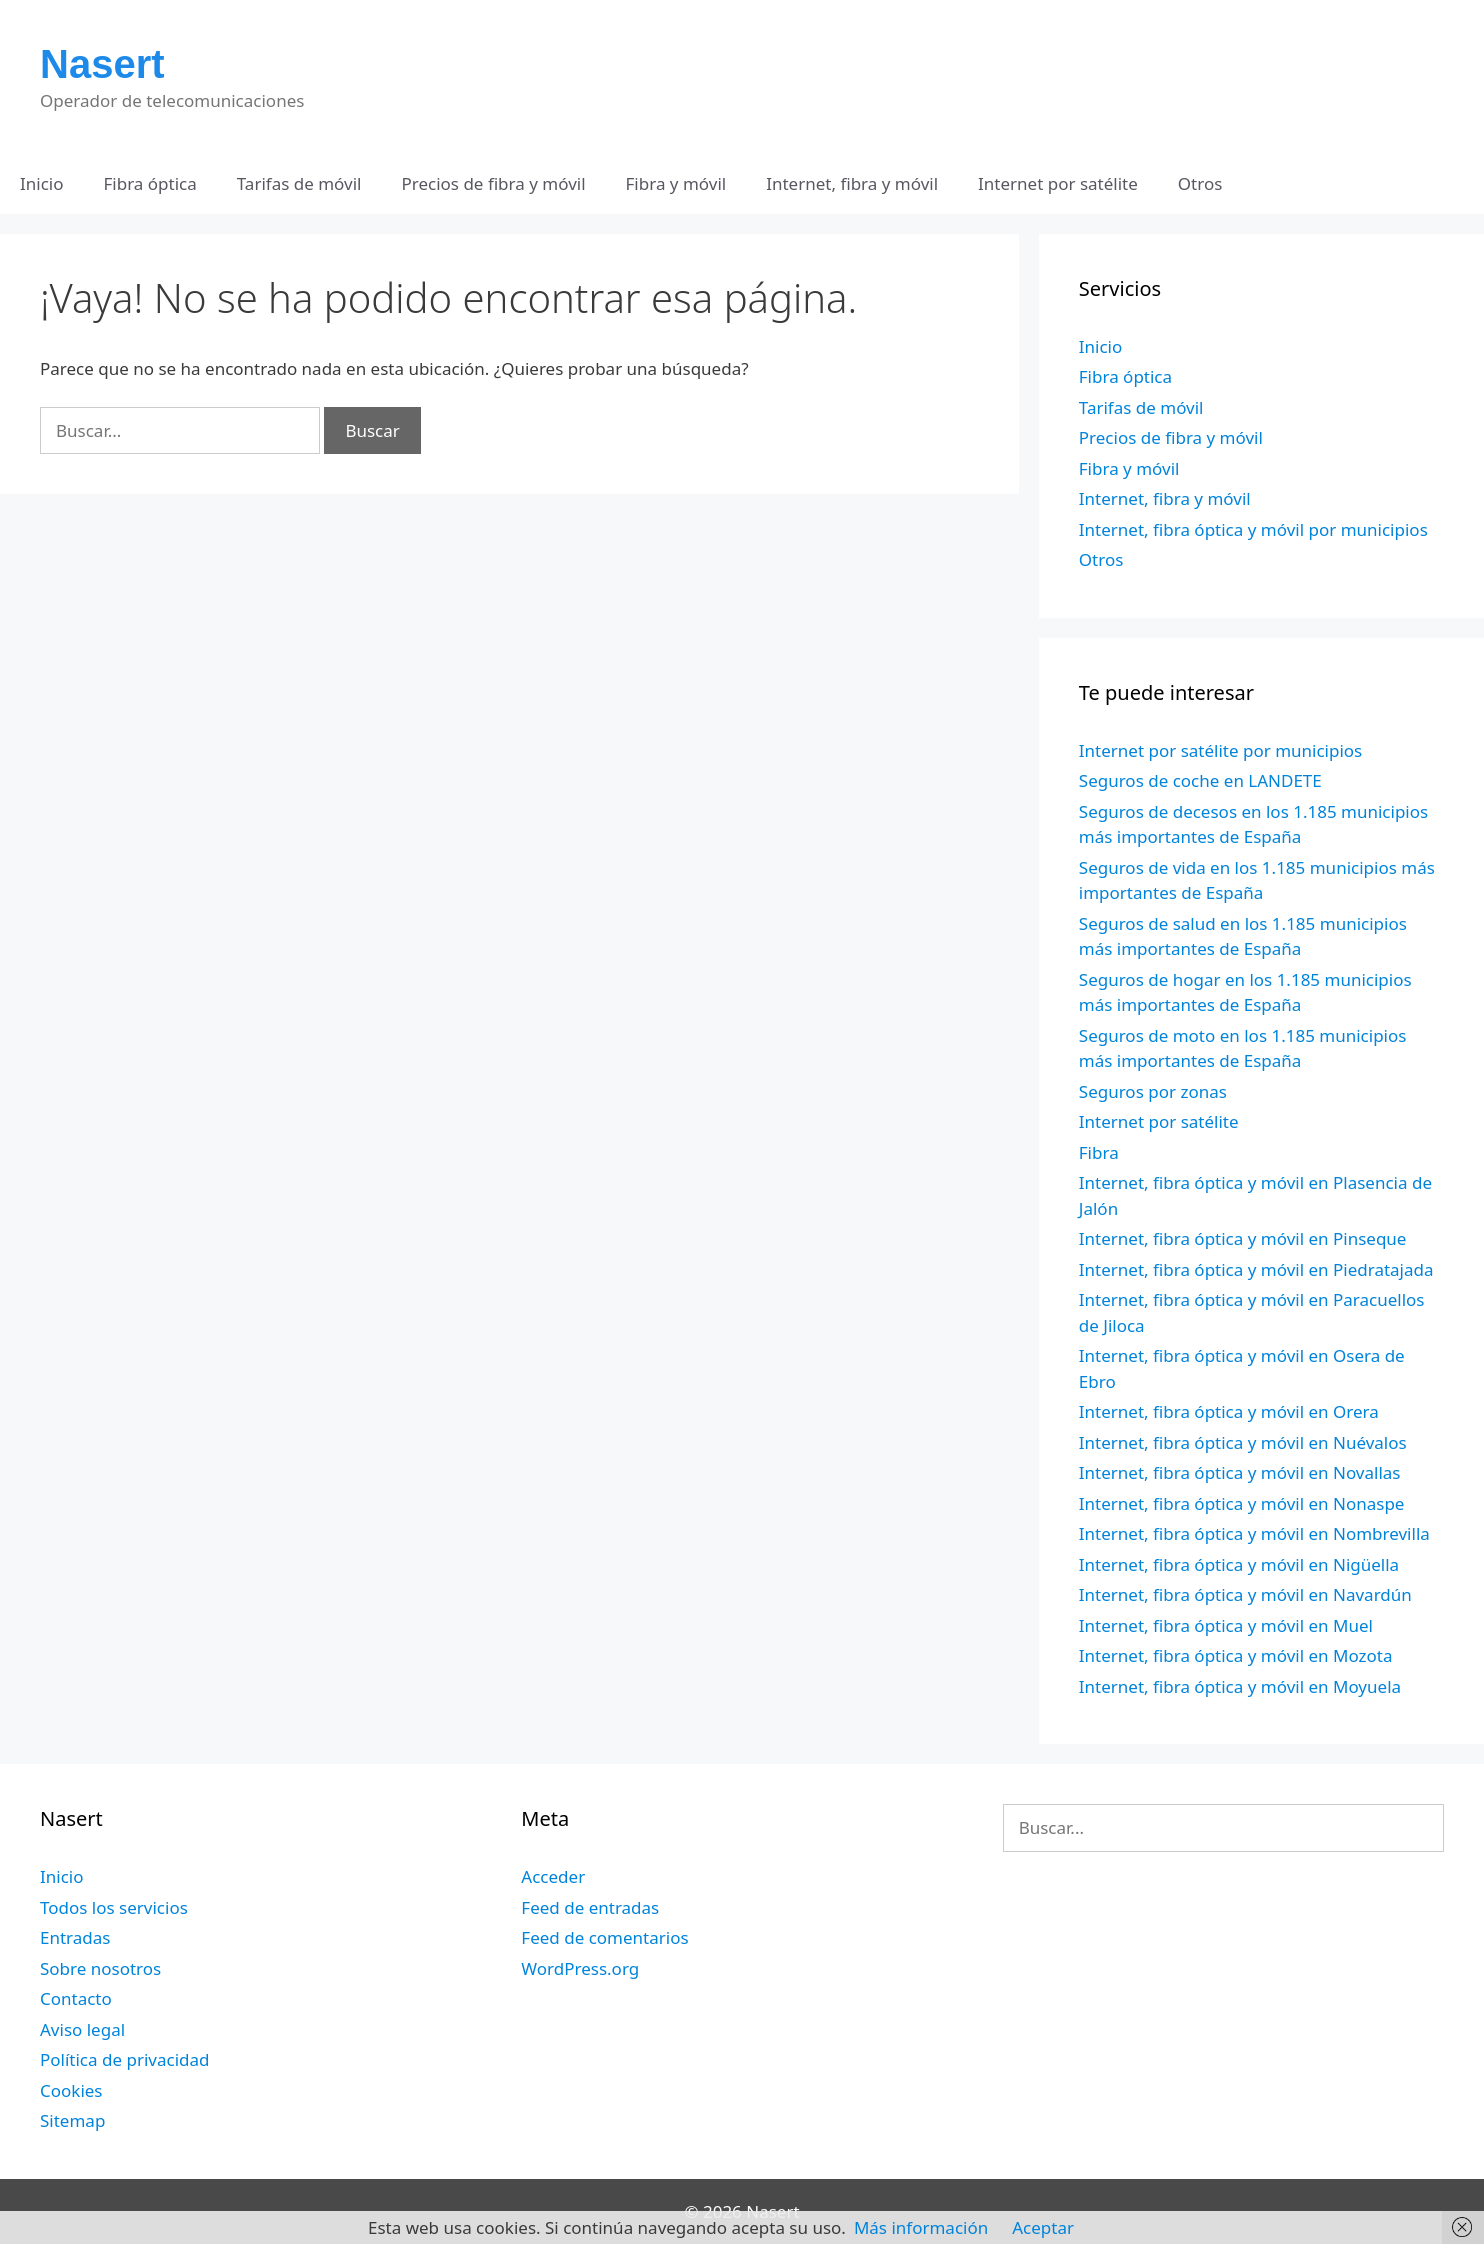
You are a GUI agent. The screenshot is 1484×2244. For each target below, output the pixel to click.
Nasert (102, 64)
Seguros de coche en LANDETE (1200, 780)
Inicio (42, 183)
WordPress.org (580, 1968)
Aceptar (1043, 2227)
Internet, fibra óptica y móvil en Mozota (1236, 1655)
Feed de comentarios (604, 1937)
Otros (1200, 183)
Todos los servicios (114, 1907)
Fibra (1099, 1152)
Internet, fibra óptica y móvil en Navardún (1245, 1594)
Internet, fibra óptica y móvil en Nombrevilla (1254, 1533)
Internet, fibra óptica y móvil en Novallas (1240, 1472)
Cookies (71, 2090)
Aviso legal (82, 2029)
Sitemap (72, 2120)
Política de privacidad (124, 2059)
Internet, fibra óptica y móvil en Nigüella (1239, 1564)
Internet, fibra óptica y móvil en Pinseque (1243, 1238)
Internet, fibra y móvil (852, 183)
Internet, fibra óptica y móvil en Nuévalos (1243, 1442)
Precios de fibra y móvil (493, 183)
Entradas (75, 1937)
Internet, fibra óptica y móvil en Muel (1226, 1625)
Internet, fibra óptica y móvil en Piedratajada (1256, 1269)
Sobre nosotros (100, 1968)
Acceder (553, 1876)
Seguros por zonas (1153, 1091)
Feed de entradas (590, 1907)
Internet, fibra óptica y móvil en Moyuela (1240, 1686)
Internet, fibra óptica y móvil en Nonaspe (1242, 1503)
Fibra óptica (150, 183)
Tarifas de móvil (299, 183)
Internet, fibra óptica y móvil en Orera (1229, 1411)
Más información (921, 2227)
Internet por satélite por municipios (1220, 750)
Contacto (76, 1998)
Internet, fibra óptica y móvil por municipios (1253, 529)
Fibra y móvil (676, 183)
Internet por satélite (1058, 183)
